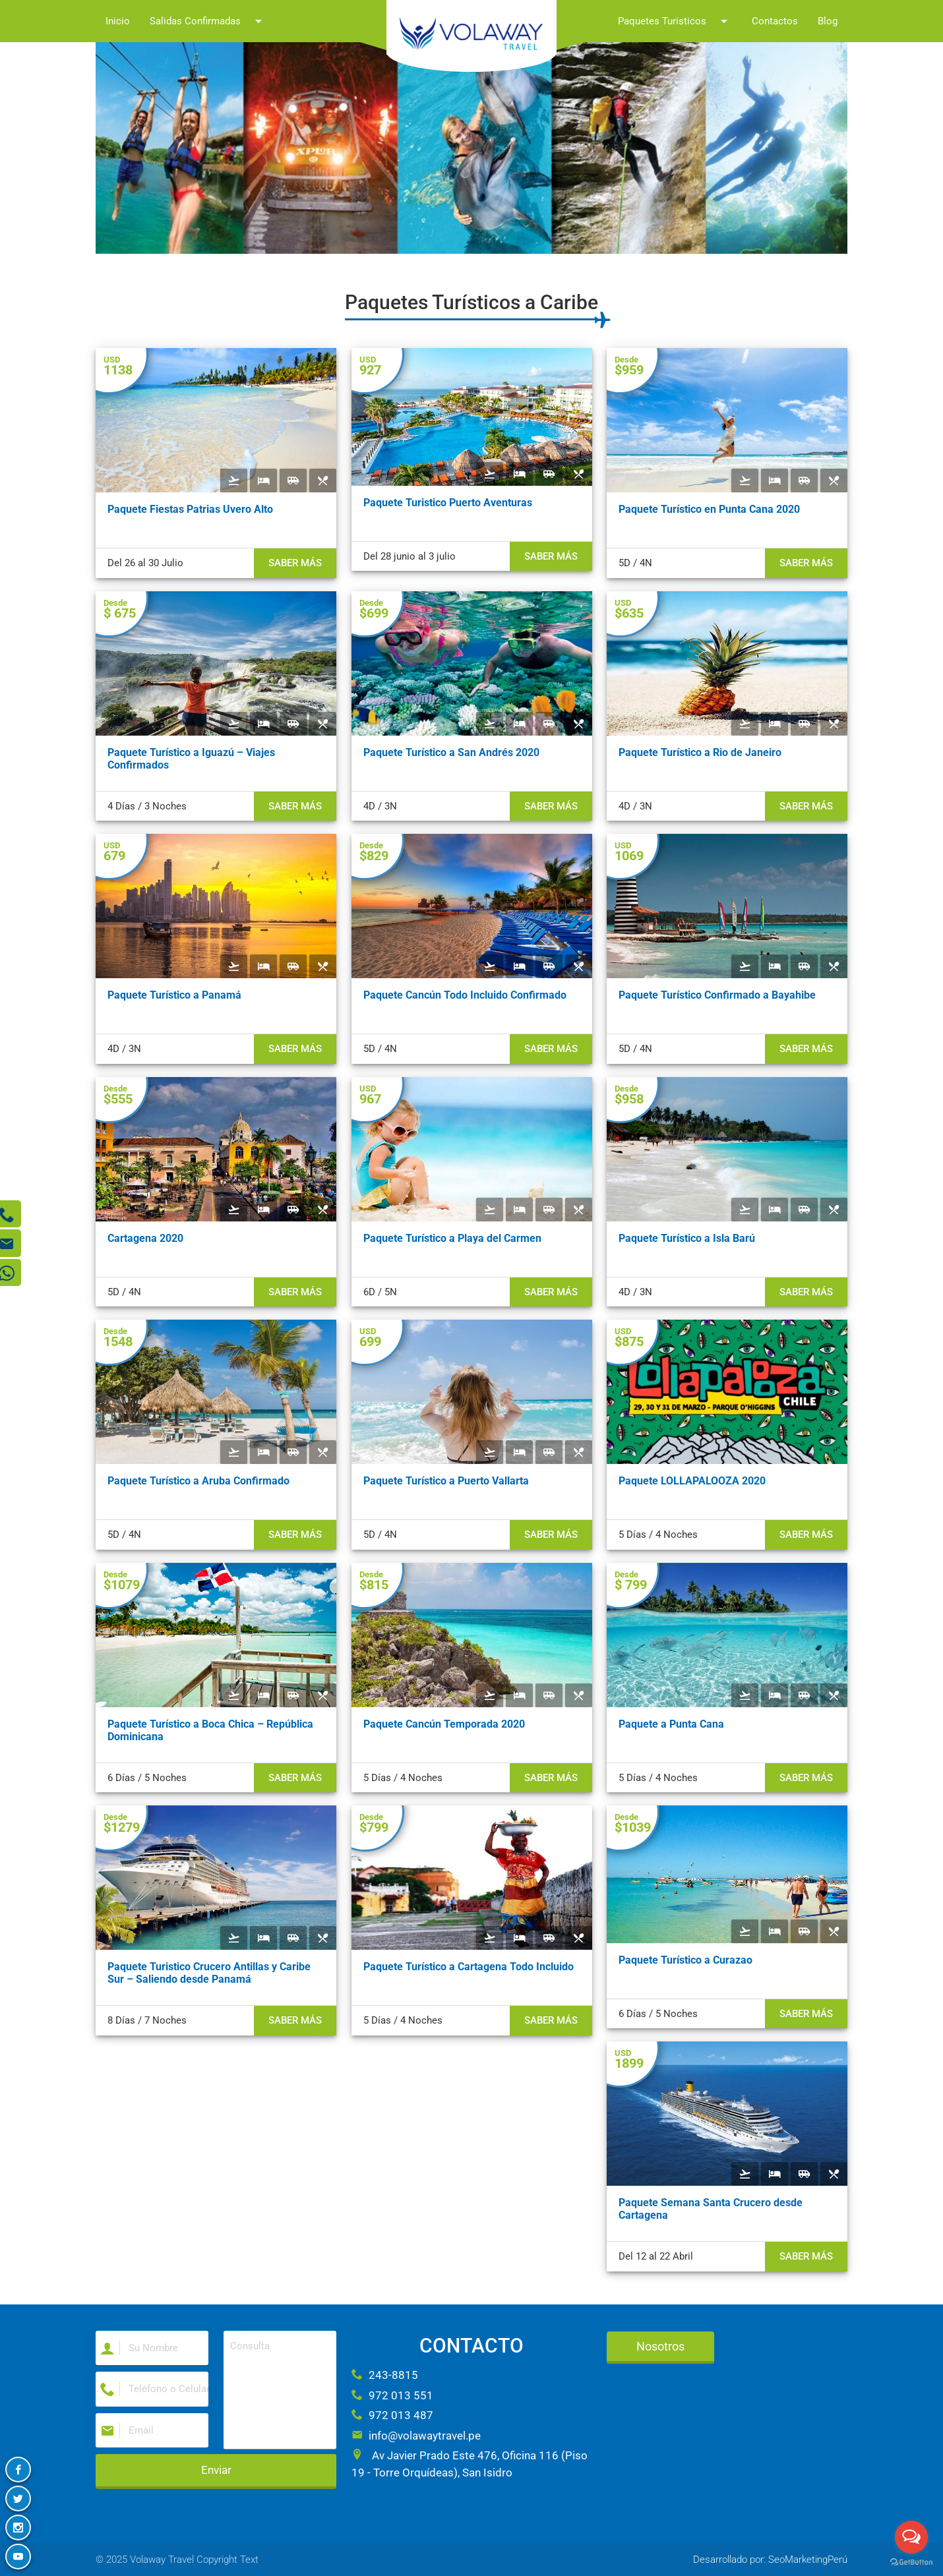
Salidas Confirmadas (208, 21)
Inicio (118, 21)
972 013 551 (392, 2395)
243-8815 (384, 2375)
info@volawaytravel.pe (416, 2435)
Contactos (775, 21)
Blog (827, 21)
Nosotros (660, 2346)
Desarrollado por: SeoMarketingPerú (770, 2559)
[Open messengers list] (911, 2537)
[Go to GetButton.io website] (911, 2562)
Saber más (295, 563)
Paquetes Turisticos (675, 21)
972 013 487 (392, 2415)
